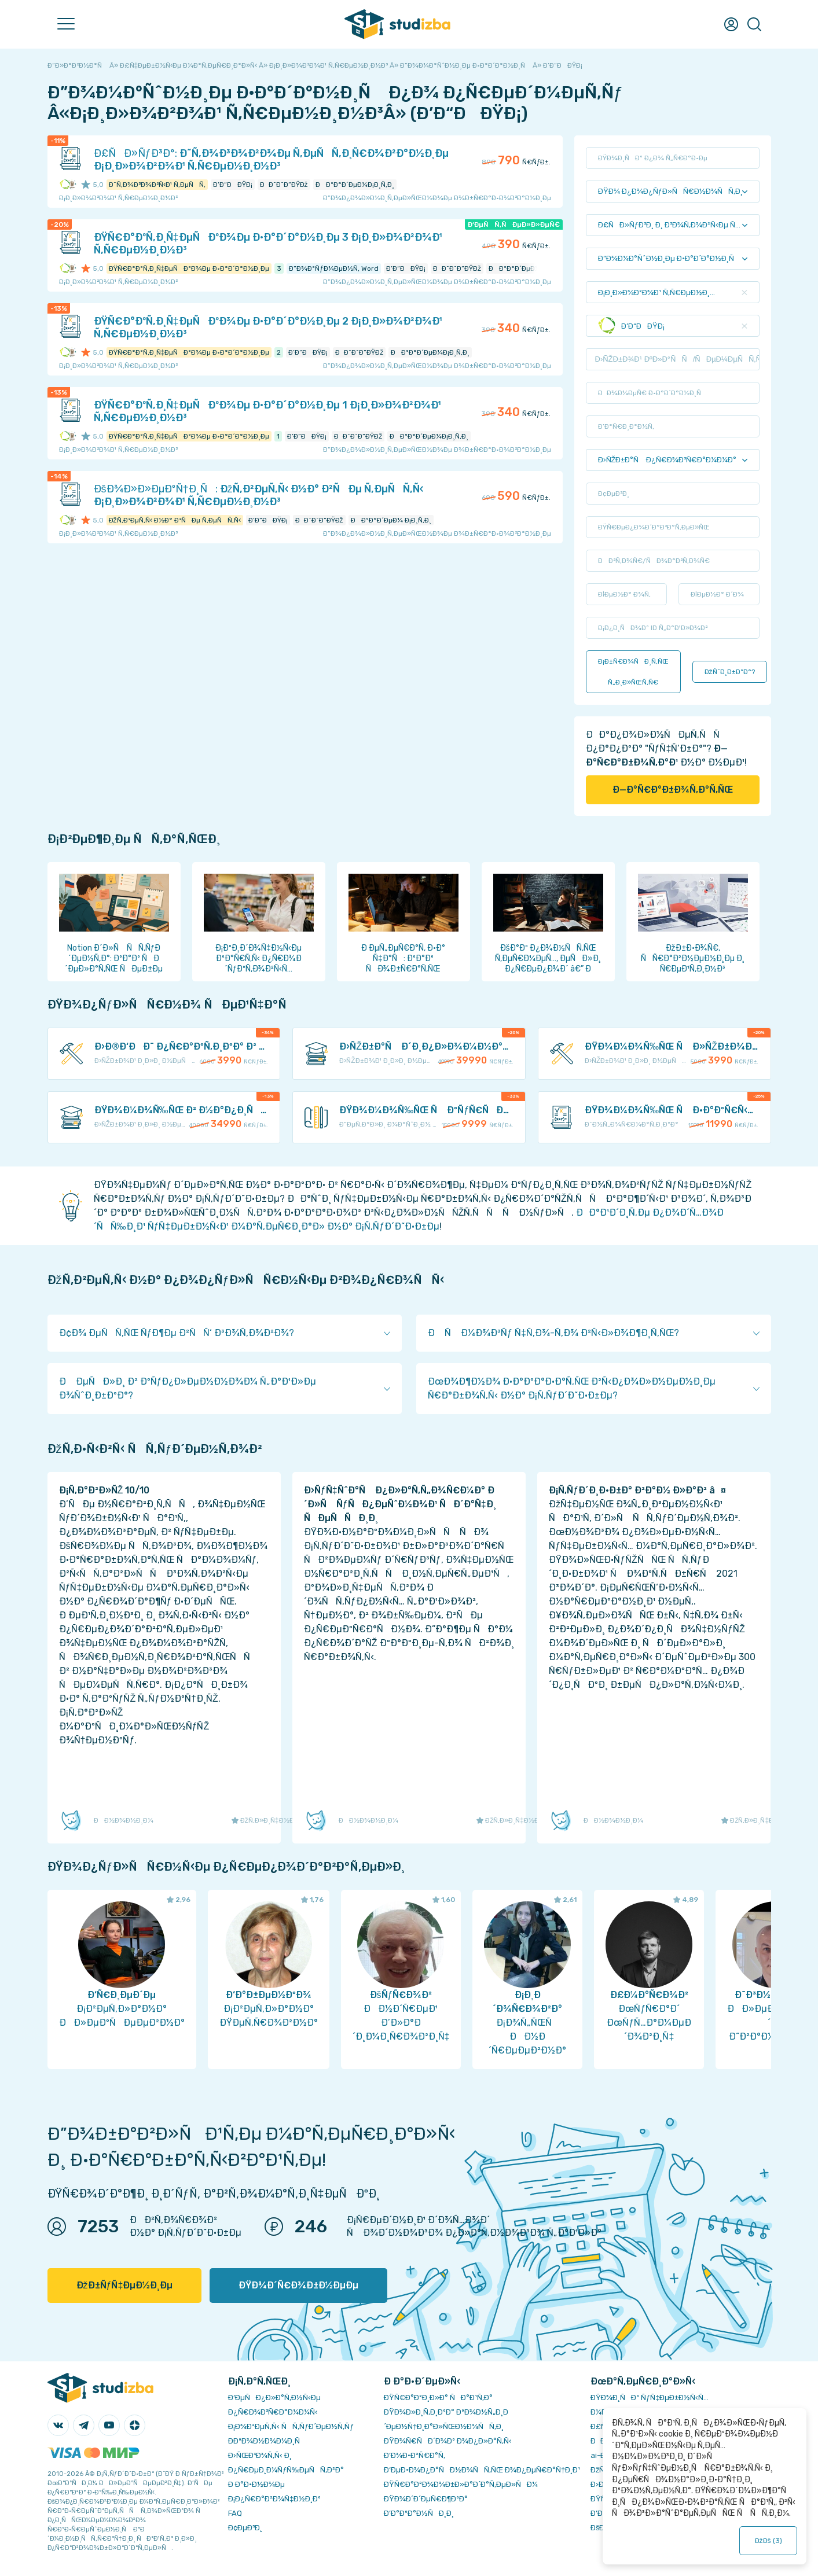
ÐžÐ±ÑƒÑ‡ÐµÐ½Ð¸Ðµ (124, 2285)
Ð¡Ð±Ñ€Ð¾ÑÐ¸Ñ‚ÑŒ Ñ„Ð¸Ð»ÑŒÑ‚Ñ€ (633, 671)
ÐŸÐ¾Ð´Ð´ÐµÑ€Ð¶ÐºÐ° (426, 2498)
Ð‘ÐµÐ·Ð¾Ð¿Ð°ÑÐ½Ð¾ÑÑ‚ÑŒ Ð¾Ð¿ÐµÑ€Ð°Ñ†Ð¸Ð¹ (482, 2469)
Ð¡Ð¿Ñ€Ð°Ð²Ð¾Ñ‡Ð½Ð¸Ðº (274, 2498)
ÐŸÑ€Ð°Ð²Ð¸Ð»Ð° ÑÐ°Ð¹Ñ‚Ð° (438, 2397)
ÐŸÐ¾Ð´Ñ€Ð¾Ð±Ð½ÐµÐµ (298, 2285)
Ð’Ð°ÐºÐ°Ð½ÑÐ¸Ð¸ (419, 2513)
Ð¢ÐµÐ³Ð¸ (245, 2527)
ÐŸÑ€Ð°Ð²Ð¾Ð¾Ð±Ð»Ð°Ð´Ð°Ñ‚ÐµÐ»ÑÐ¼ (461, 2484)
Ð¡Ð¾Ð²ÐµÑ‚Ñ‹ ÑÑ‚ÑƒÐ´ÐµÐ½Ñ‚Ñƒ (291, 2426)
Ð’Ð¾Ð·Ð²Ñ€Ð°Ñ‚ (414, 2455)
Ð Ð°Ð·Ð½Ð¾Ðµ (256, 2484)
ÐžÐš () (768, 2541)
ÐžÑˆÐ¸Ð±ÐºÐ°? (730, 672)
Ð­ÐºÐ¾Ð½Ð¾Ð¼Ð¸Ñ (267, 2441)
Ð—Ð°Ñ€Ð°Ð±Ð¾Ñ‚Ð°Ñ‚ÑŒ (672, 789)
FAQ (235, 2513)
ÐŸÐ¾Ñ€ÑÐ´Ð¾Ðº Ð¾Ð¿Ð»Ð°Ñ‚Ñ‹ (448, 2441)
